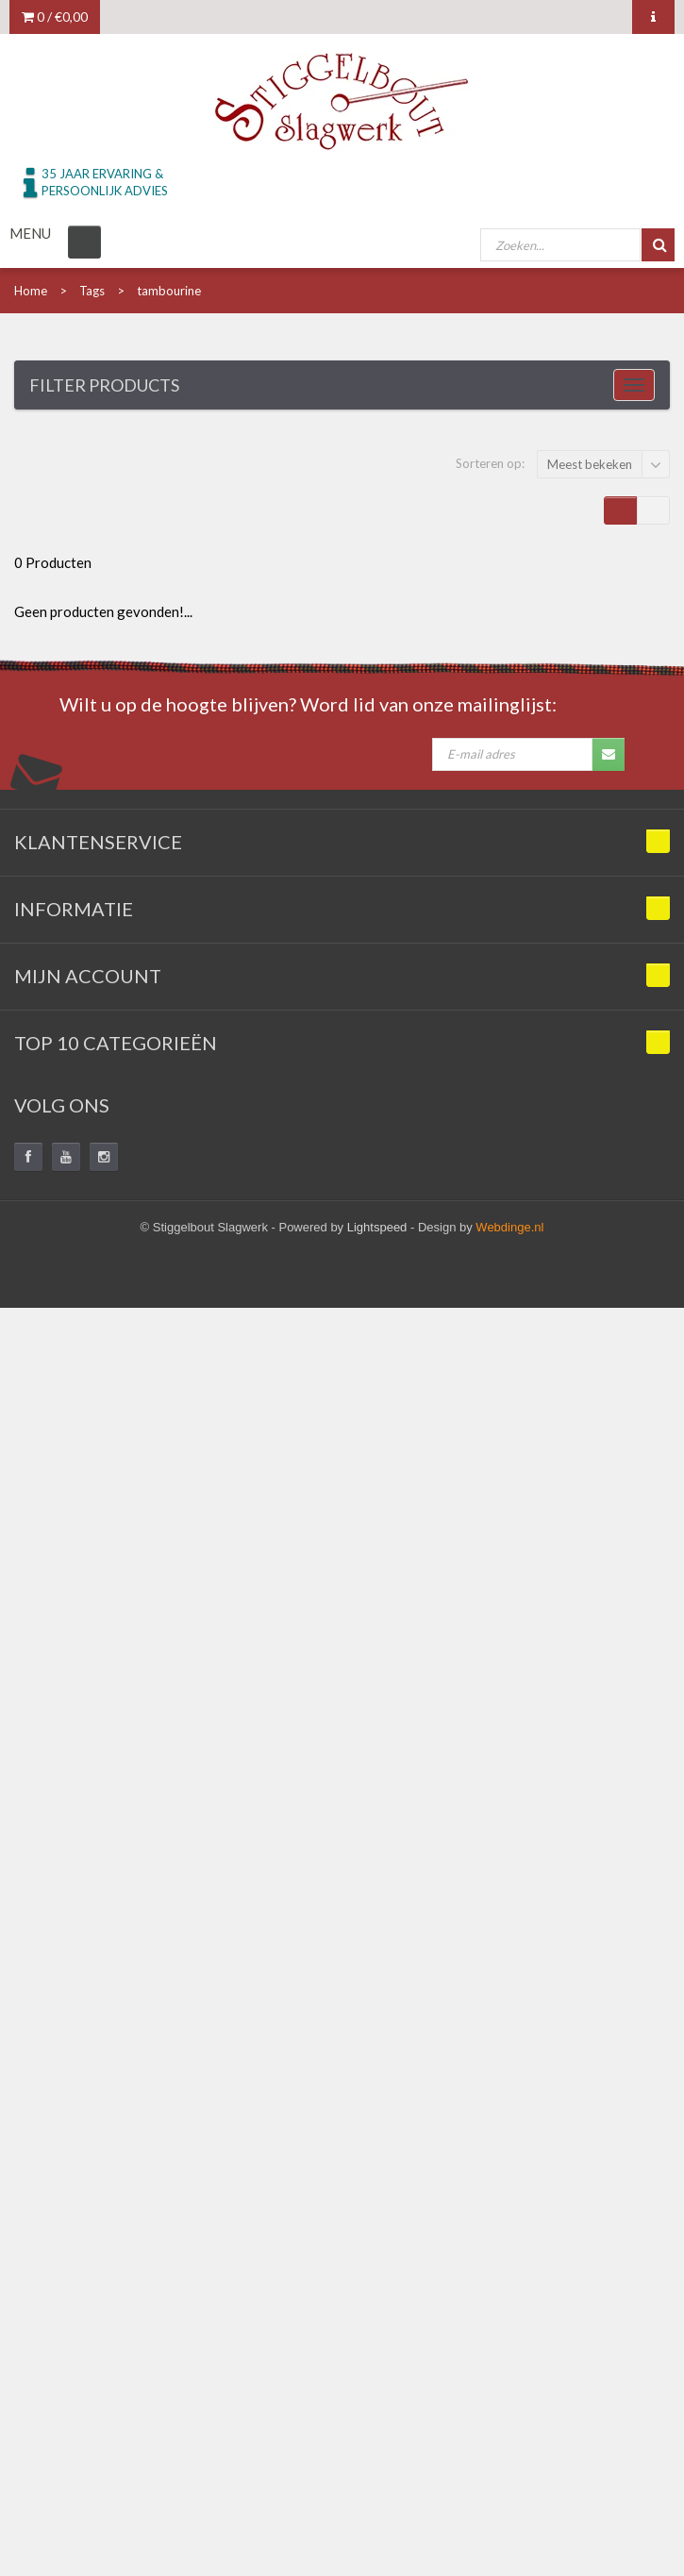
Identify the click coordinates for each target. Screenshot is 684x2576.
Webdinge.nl (509, 1227)
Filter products (104, 385)
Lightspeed (377, 1227)
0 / (55, 16)
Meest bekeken (589, 464)
